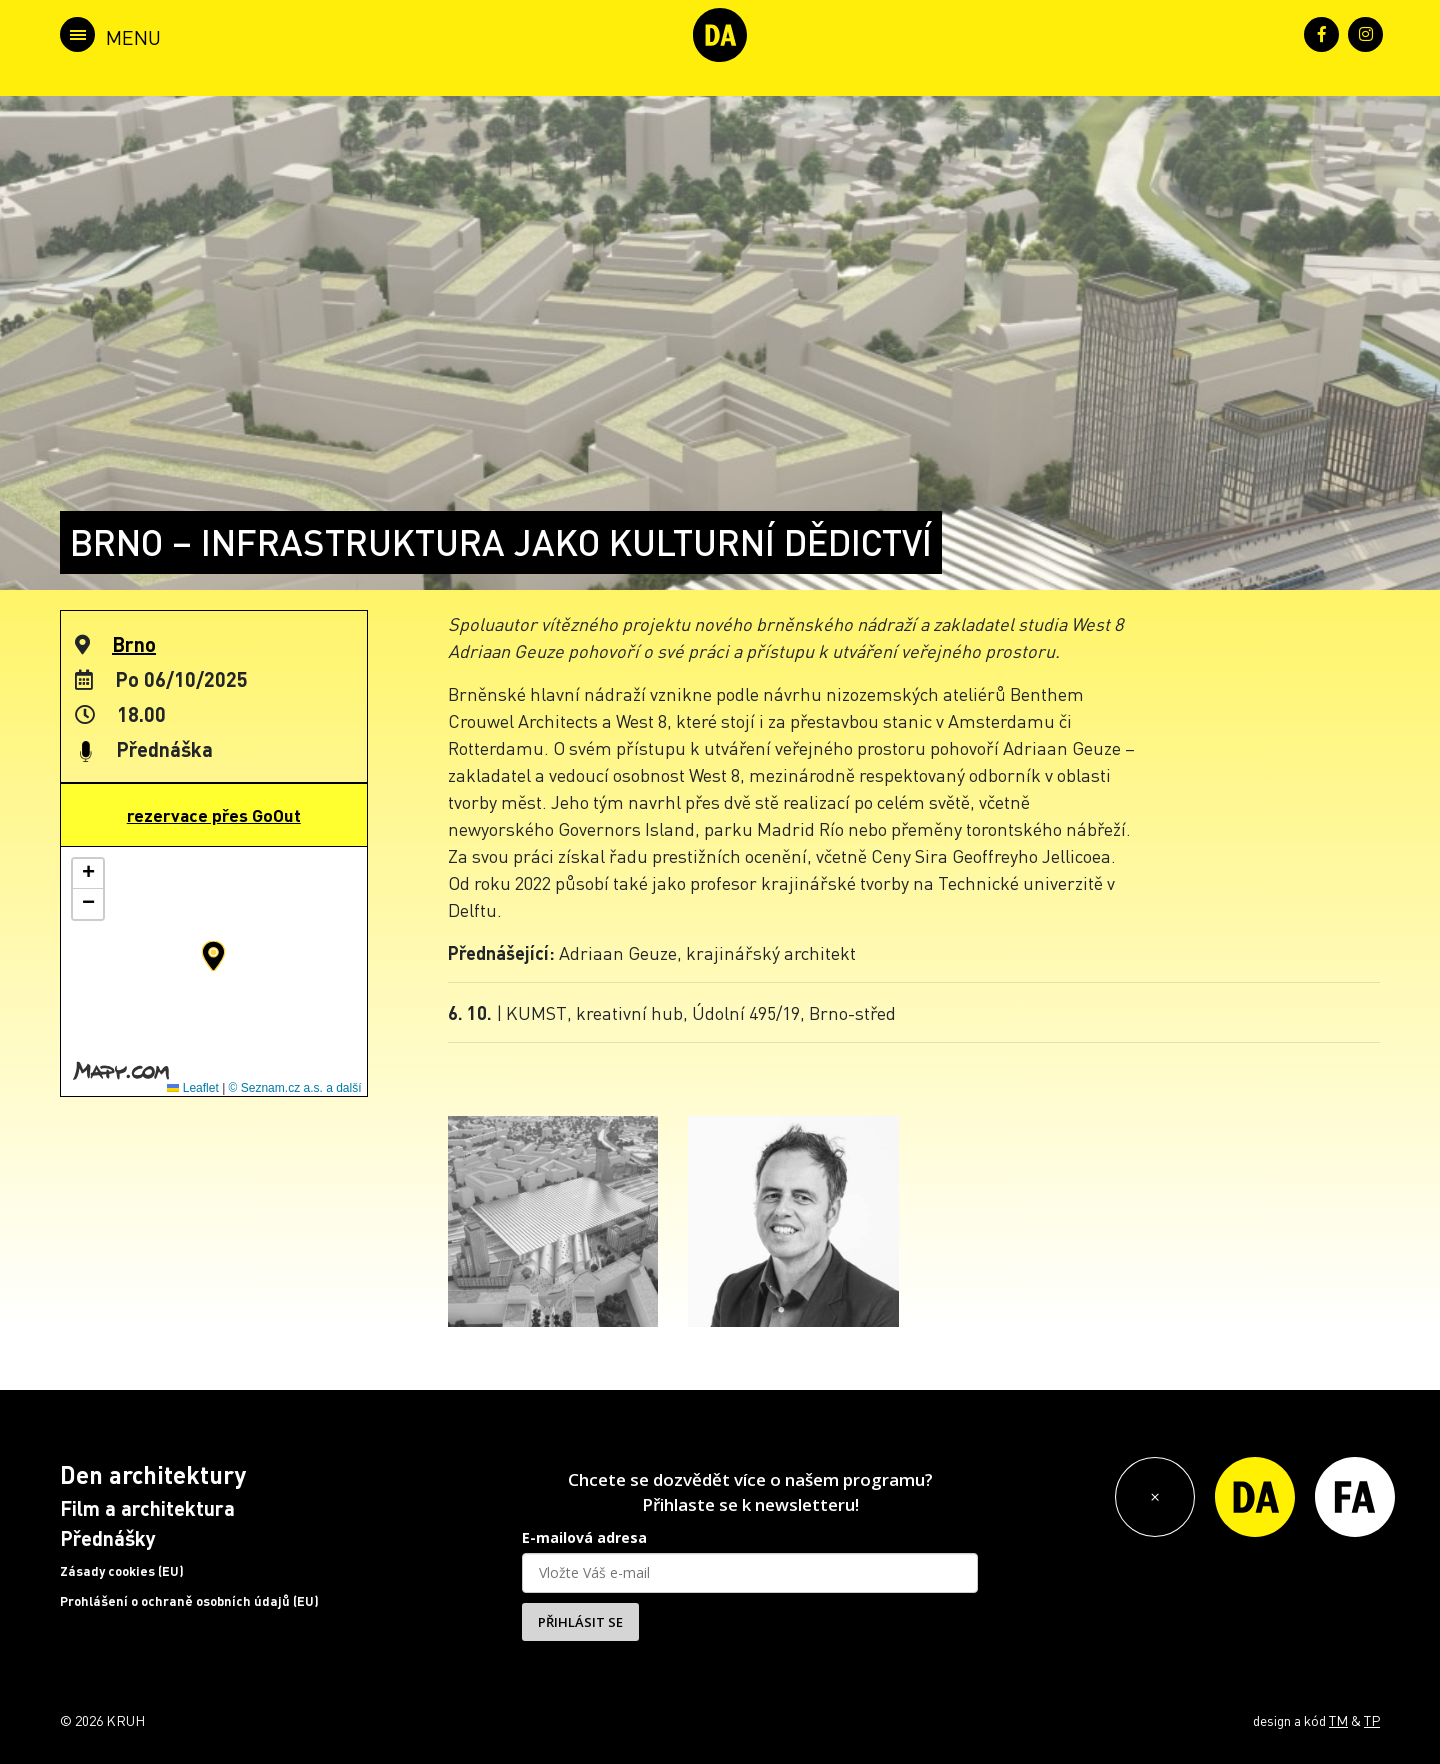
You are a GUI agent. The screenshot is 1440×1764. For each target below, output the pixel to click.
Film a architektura (147, 1508)
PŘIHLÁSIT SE (580, 1622)
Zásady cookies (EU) (122, 1571)
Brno (134, 644)
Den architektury (153, 1474)
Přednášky (108, 1538)
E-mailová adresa (584, 1537)
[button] (213, 956)
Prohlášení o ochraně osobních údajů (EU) (189, 1601)
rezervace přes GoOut (214, 815)
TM (1338, 1720)
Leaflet (192, 1088)
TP (1372, 1720)
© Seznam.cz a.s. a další (295, 1088)
